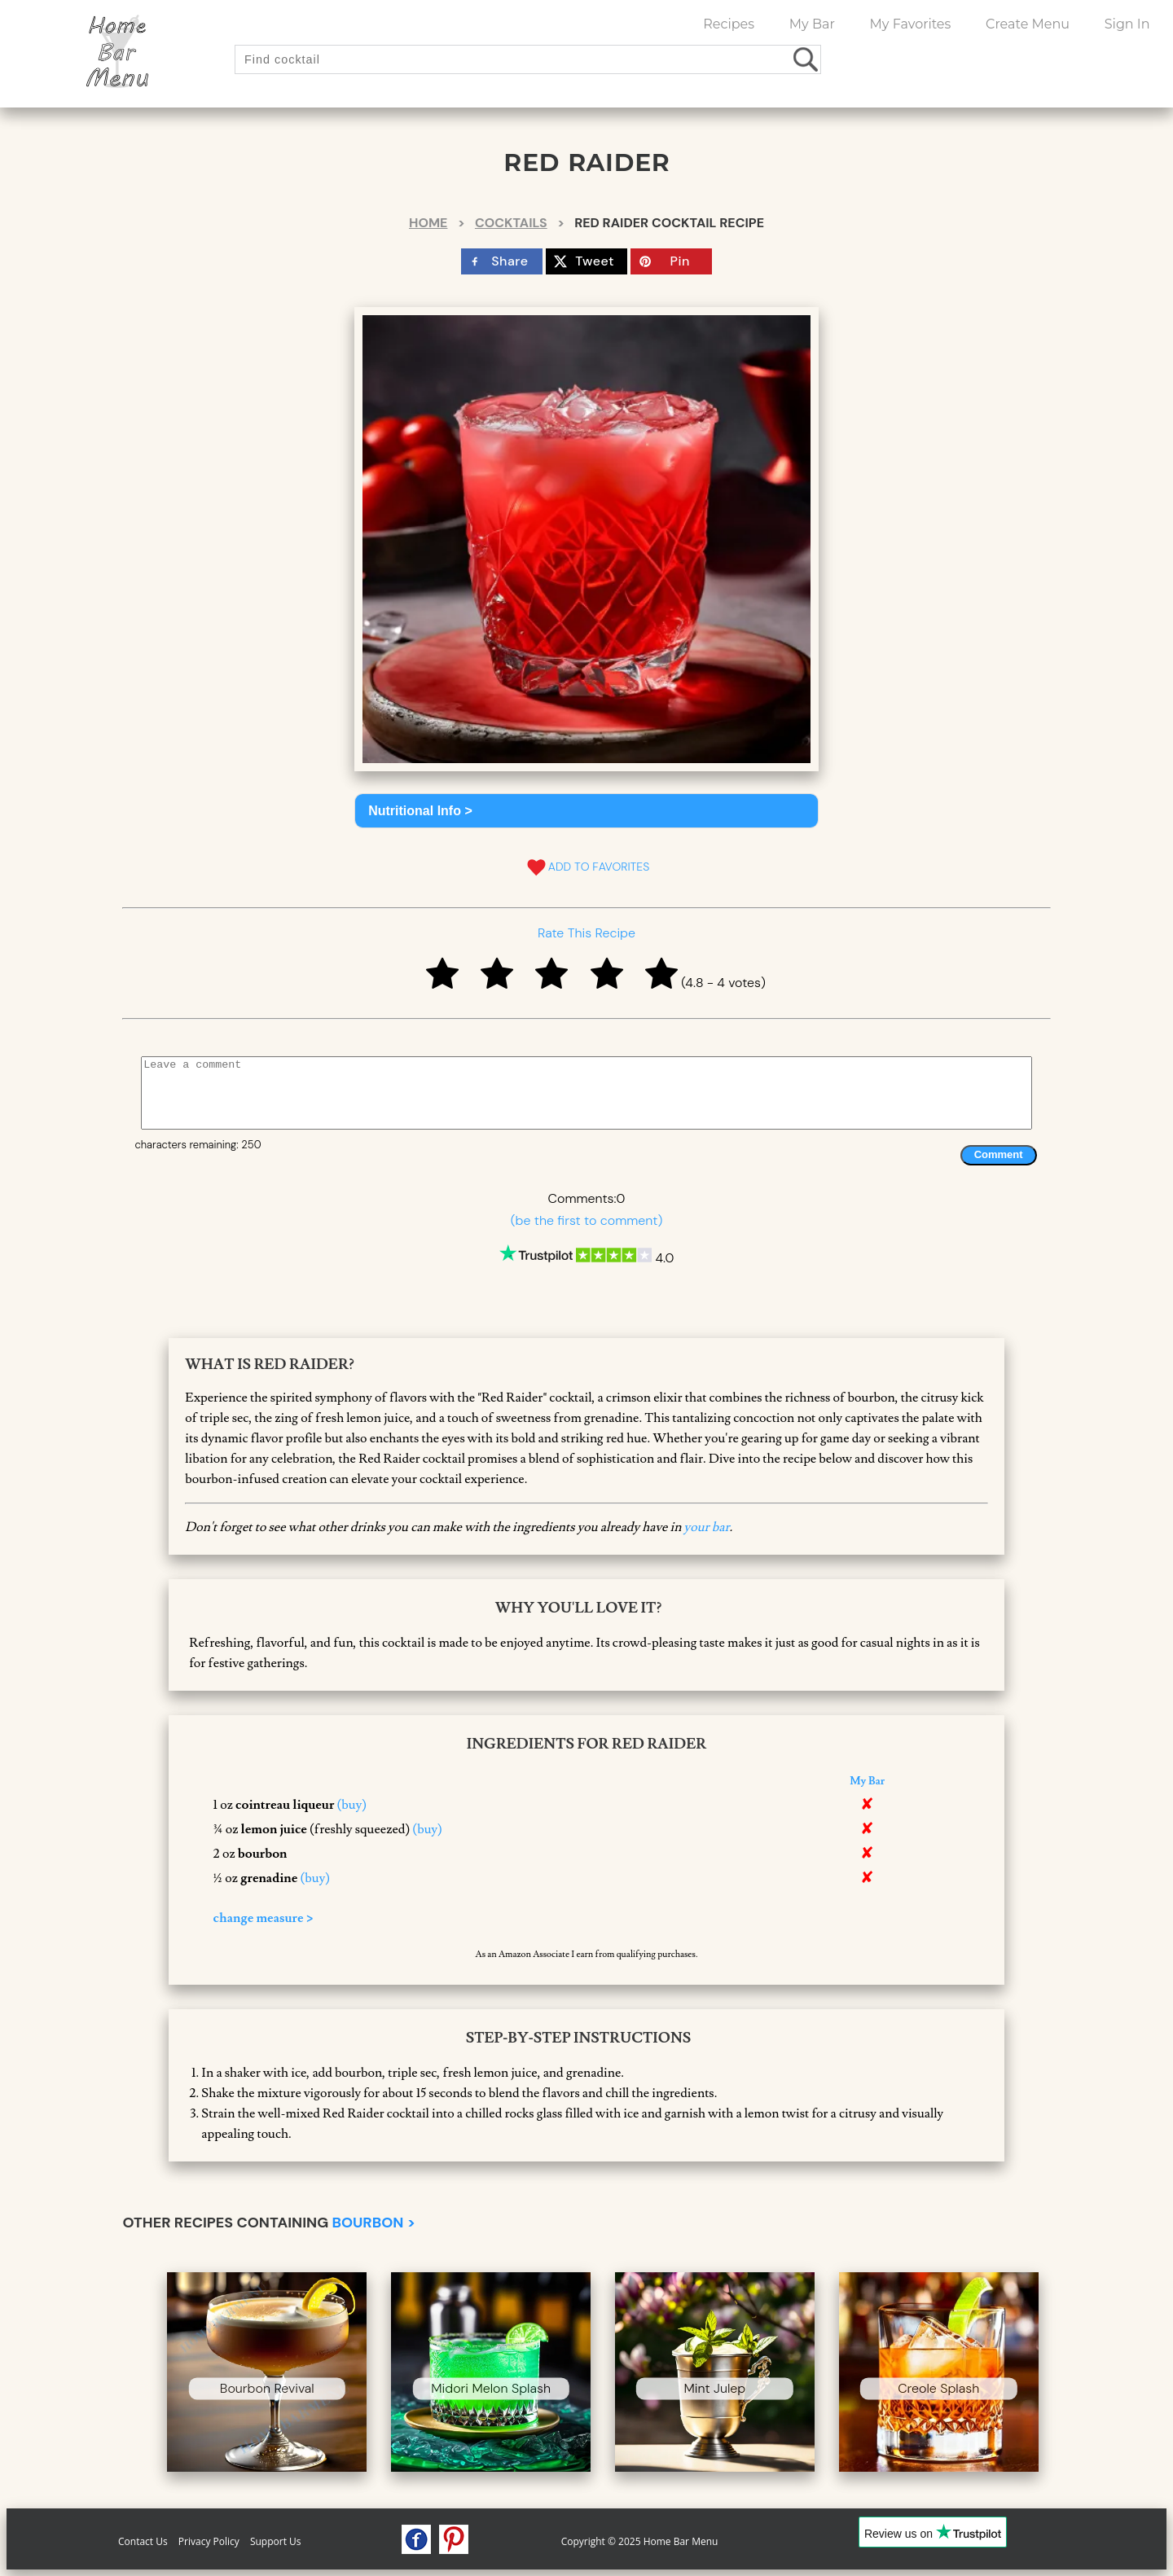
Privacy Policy (208, 2541)
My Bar (812, 24)
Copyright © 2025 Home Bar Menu (639, 2541)
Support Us (275, 2541)
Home (428, 222)
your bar (707, 1527)
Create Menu (1028, 24)
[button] (586, 810)
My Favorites (910, 24)
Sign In (1127, 24)
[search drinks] (806, 59)
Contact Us (143, 2541)
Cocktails (511, 222)
